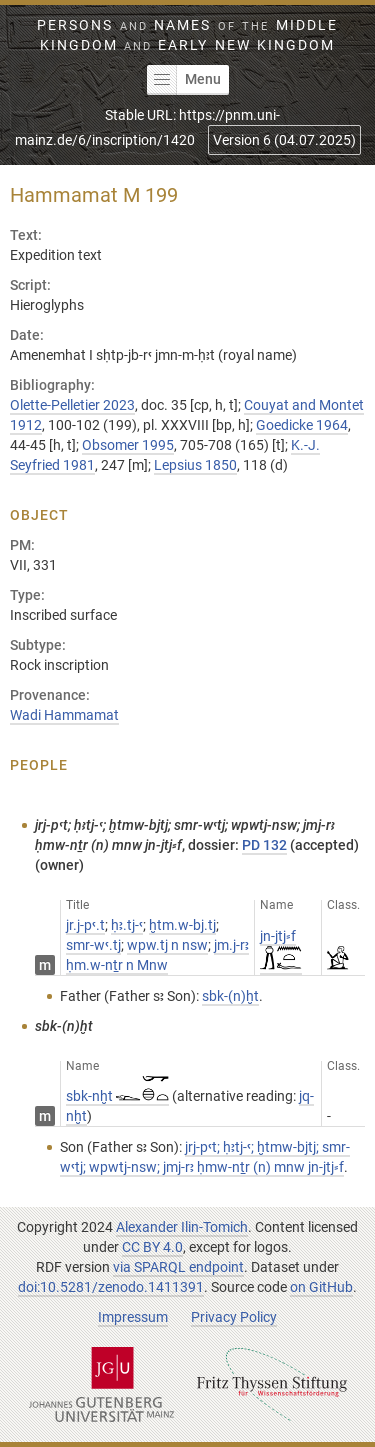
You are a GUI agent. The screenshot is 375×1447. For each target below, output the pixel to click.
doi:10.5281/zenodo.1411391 (111, 1287)
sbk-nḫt (117, 1096)
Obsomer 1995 (128, 445)
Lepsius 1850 (195, 465)
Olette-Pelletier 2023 (72, 405)
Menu (184, 80)
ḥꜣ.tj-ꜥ (127, 925)
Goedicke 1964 (302, 425)
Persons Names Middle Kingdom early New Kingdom (187, 35)
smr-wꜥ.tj (93, 945)
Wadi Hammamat (64, 715)
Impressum (133, 1317)
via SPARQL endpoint (178, 1267)
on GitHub (321, 1287)
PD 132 (264, 845)
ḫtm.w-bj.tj (182, 925)
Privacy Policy (234, 1317)
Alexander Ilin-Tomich (182, 1227)
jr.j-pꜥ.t (85, 925)
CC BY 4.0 (152, 1247)
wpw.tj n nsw (167, 945)
